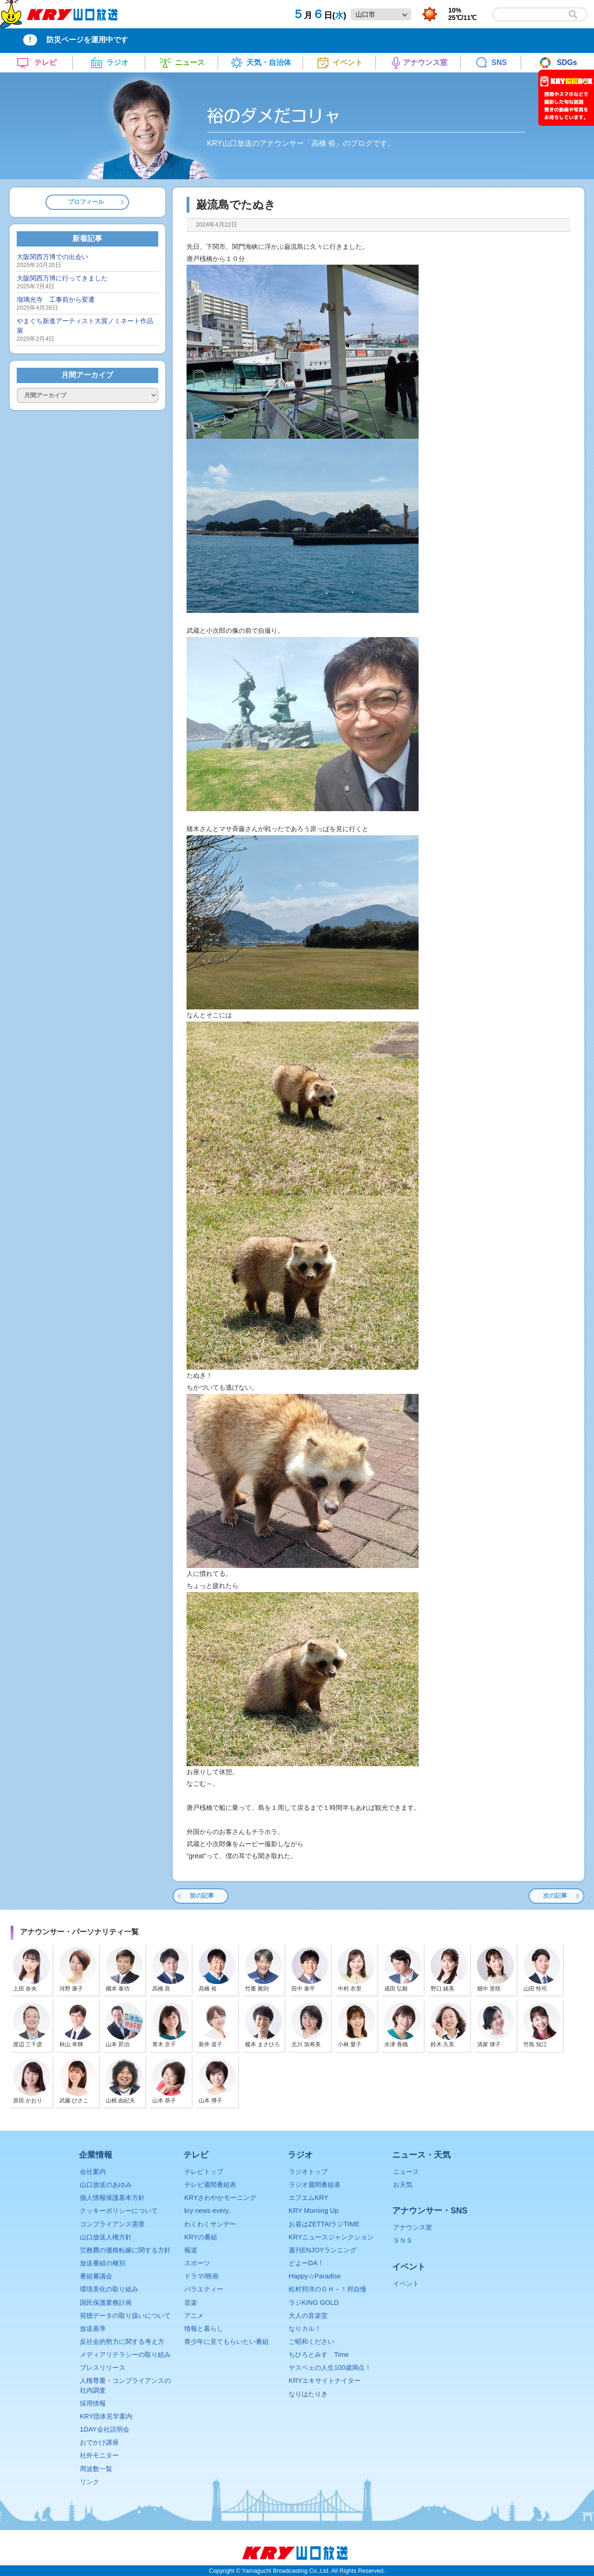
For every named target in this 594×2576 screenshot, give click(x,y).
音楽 (190, 2302)
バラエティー (203, 2289)
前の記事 (202, 1895)
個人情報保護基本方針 (112, 2197)
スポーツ (197, 2263)
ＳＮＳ (403, 2240)
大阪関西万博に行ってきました (62, 278)
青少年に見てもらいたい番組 (226, 2341)
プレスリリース (102, 2367)
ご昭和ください (311, 2341)
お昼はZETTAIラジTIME (324, 2224)
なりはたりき (308, 2394)
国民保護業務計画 (106, 2302)
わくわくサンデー (210, 2224)
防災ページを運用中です (87, 40)
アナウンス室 (412, 2227)
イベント (406, 2283)
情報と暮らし (203, 2328)
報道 (190, 2250)
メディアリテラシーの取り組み (125, 2354)
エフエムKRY (308, 2197)
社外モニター (99, 2455)
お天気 (403, 2184)
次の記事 (555, 1895)
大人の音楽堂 (308, 2315)
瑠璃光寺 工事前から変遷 (56, 299)
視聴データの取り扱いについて (125, 2315)
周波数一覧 (96, 2468)
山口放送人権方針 (106, 2237)
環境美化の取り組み (109, 2289)
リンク (89, 2481)
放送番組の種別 (102, 2263)
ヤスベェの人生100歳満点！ (330, 2367)
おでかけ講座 (99, 2442)
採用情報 (93, 2403)
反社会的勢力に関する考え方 (122, 2341)
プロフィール (86, 201)
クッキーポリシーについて (119, 2210)
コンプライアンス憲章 (112, 2224)
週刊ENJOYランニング (322, 2250)
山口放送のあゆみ (106, 2184)
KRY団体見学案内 (106, 2416)
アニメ (194, 2315)
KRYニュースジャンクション (331, 2237)
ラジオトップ (308, 2171)
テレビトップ (203, 2171)
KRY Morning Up (313, 2210)
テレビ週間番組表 (210, 2184)
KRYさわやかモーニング (220, 2197)
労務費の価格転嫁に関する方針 (125, 2250)
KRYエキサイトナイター (325, 2380)
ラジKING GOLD (314, 2302)
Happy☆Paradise (315, 2276)
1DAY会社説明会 (104, 2429)
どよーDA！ (306, 2263)
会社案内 (93, 2171)
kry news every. (207, 2210)
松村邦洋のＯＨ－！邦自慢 (328, 2289)
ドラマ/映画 (201, 2276)
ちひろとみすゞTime (319, 2354)
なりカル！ (305, 2328)
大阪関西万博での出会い (52, 256)
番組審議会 (96, 2276)
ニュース (406, 2171)
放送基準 (93, 2328)
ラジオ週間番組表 (315, 2184)
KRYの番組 (200, 2237)
